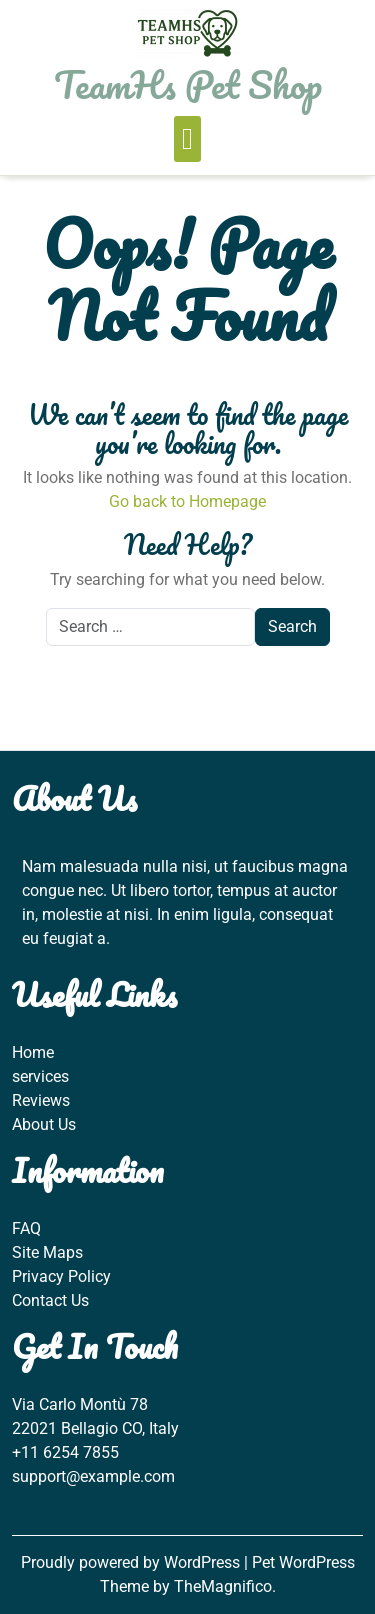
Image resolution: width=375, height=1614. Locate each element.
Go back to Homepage (187, 501)
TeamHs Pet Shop (188, 84)
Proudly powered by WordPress (132, 1562)
